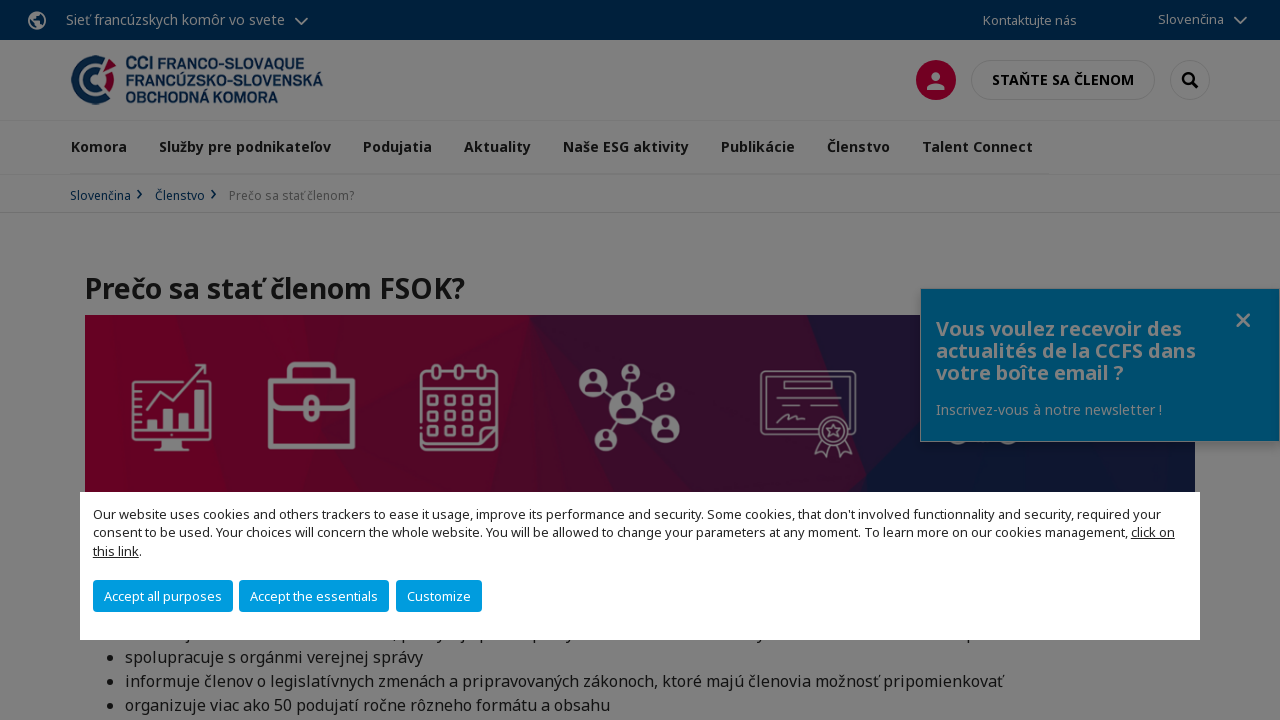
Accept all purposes (163, 596)
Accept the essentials (314, 596)
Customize (439, 596)
